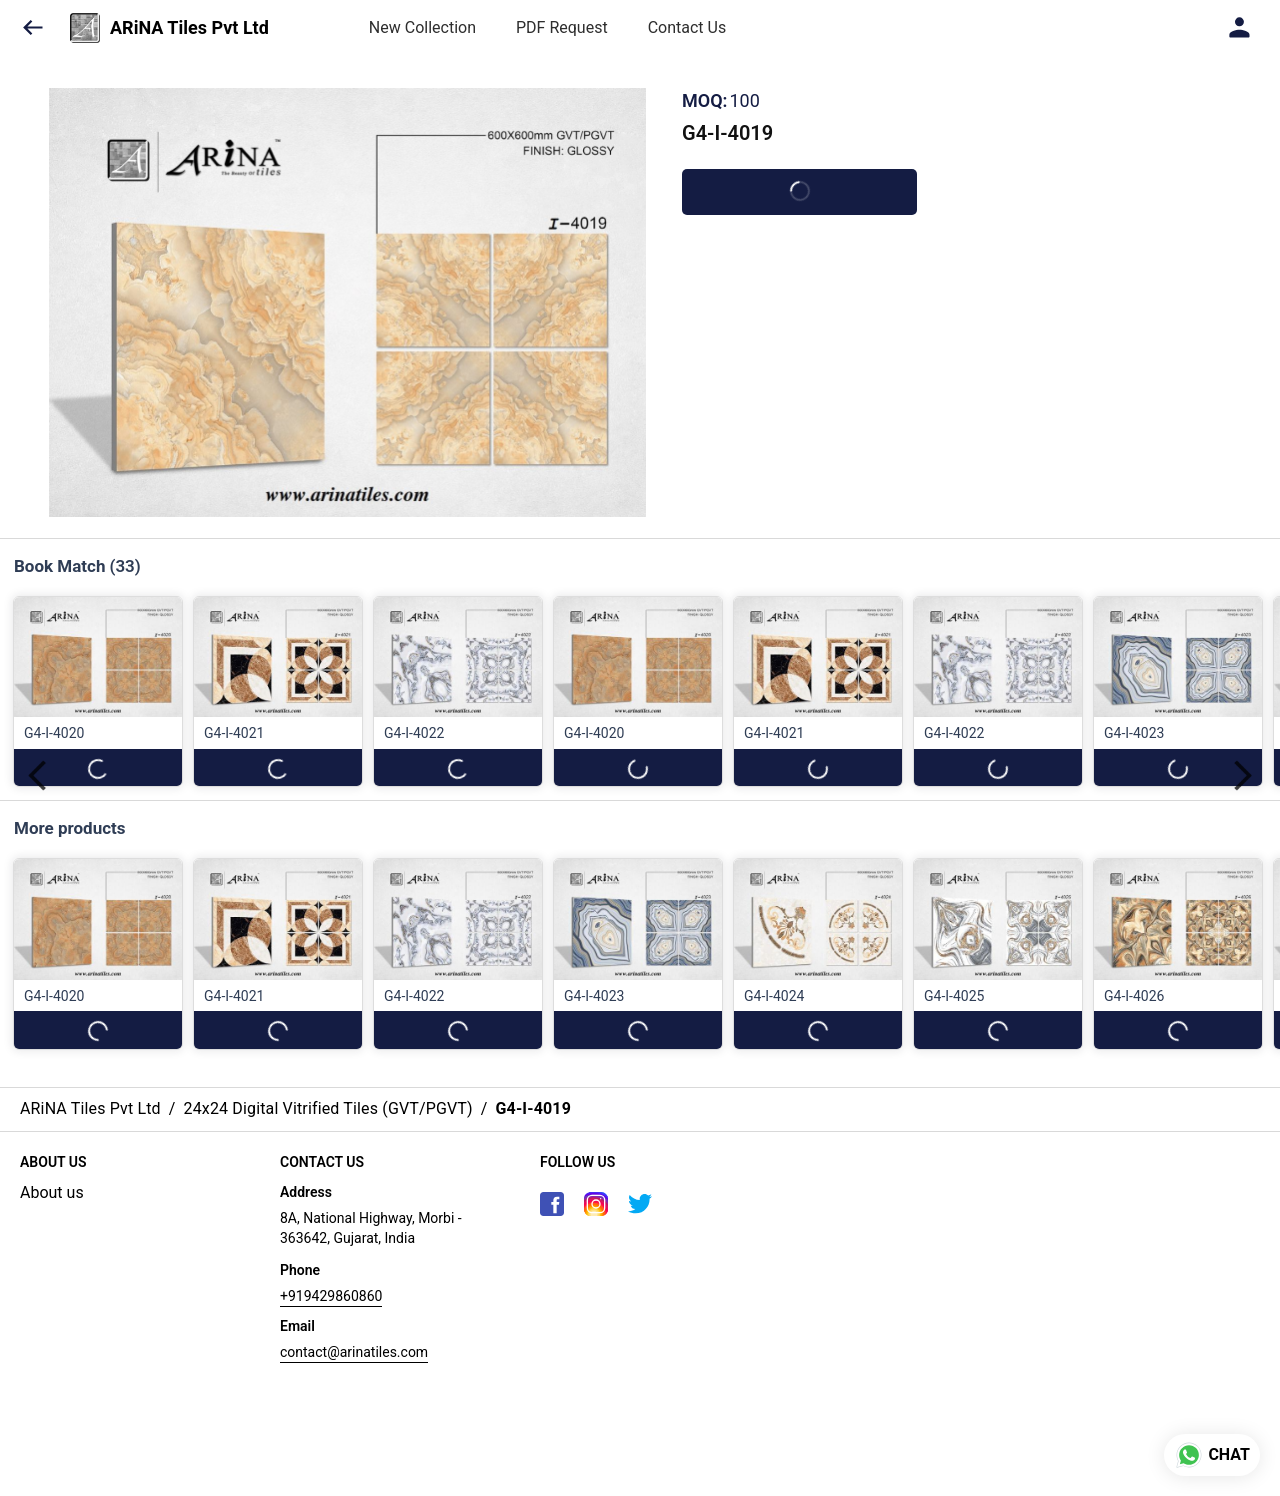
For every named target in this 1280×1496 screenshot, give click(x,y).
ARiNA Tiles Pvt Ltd (189, 28)
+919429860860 (331, 1296)
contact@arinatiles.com (354, 1352)
